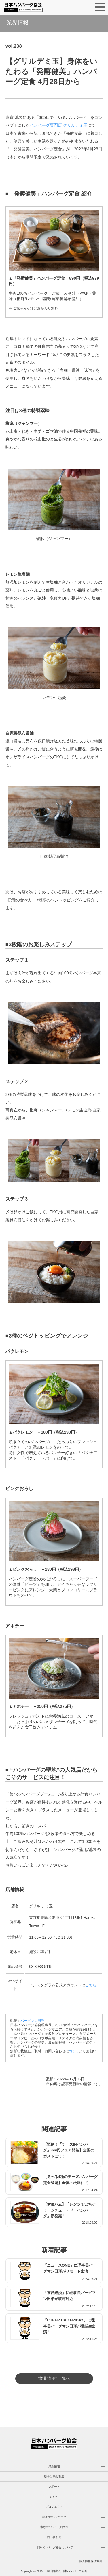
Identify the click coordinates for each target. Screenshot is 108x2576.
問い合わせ (54, 2537)
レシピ (54, 2496)
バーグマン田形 (32, 2020)
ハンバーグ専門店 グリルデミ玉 (58, 125)
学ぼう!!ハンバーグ (54, 2516)
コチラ (74, 2051)
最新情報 (54, 2466)
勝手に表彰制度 (54, 2476)
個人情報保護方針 (90, 2561)
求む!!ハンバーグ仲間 (54, 2527)
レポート (54, 2486)
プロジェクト (54, 2506)
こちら (90, 1985)
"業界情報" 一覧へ (54, 2378)
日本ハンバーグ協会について (54, 2547)
